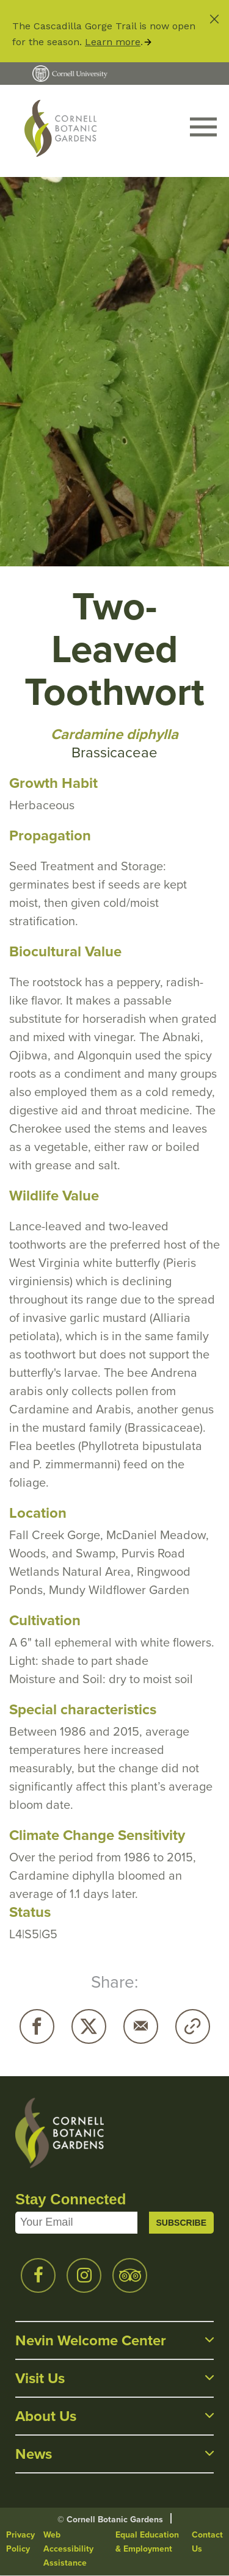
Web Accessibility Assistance (68, 2548)
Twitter (88, 2026)
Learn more (112, 42)
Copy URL (192, 2026)
